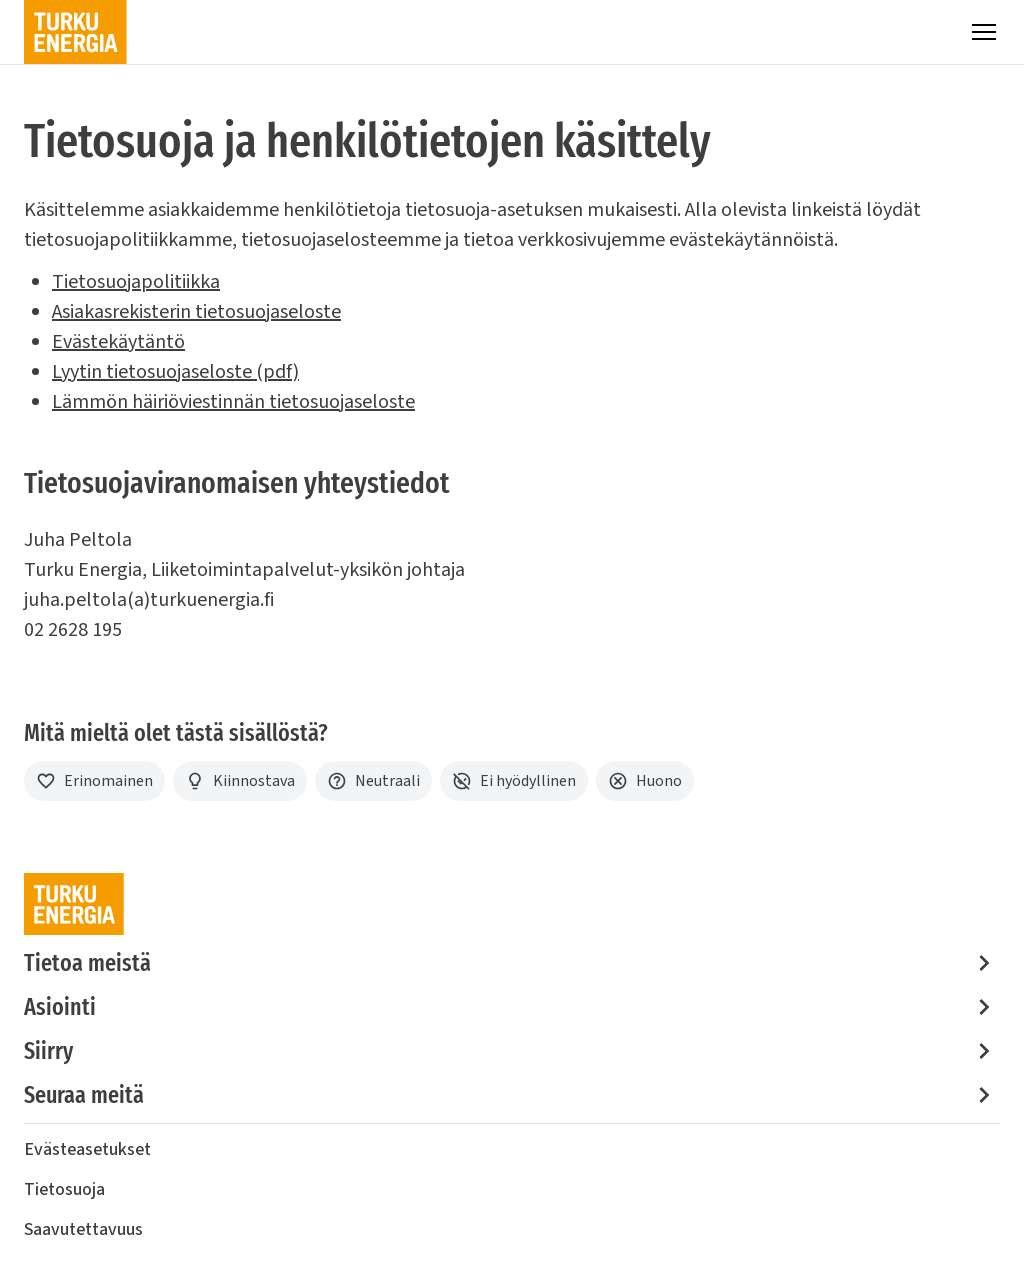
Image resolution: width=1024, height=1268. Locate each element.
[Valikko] (984, 32)
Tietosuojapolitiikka (136, 282)
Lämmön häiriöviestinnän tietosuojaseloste (233, 402)
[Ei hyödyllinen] (514, 781)
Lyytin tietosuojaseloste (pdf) (175, 372)
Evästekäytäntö (118, 342)
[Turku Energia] (75, 32)
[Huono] (645, 781)
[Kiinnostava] (240, 781)
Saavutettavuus (83, 1229)
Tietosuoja (64, 1189)
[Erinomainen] (94, 781)
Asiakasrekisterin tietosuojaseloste (196, 312)
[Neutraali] (373, 781)
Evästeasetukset (87, 1149)
